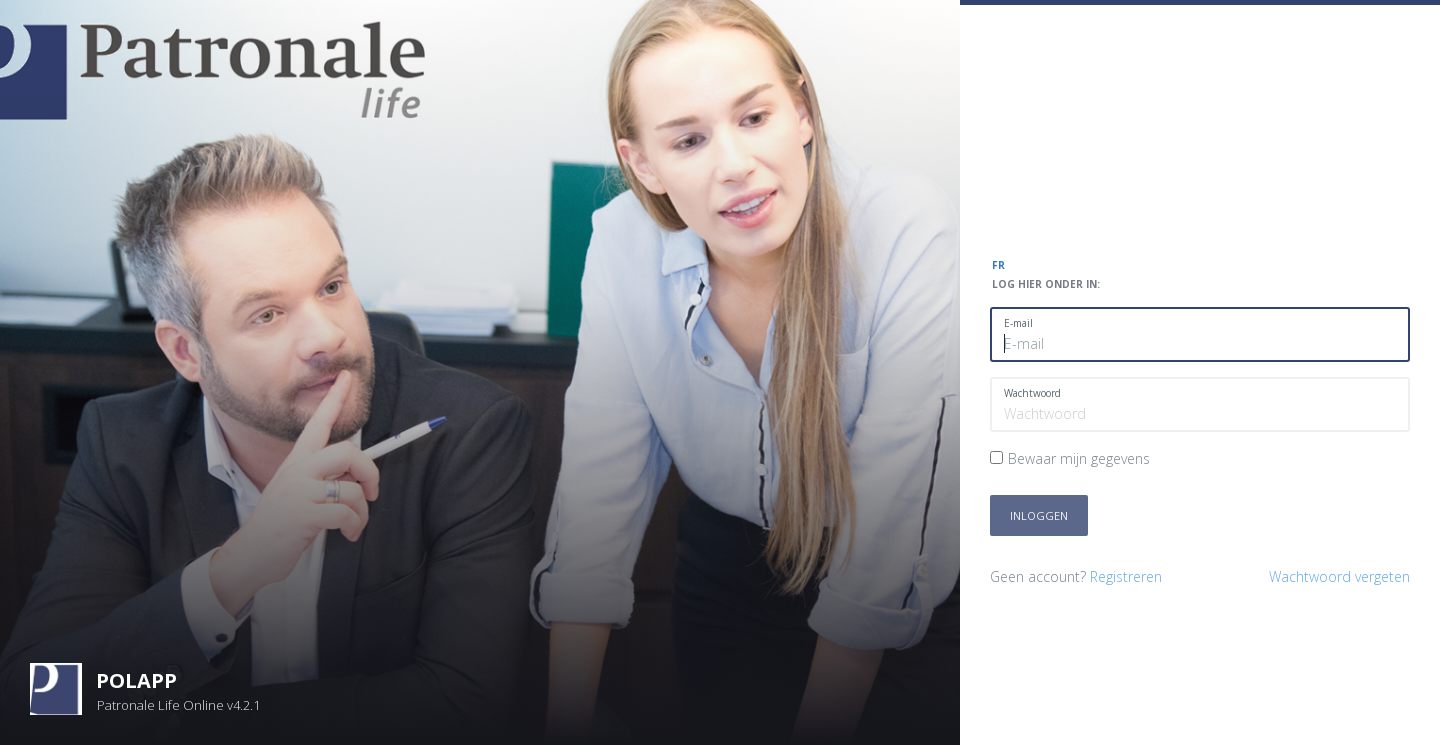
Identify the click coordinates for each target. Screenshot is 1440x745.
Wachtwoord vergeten (1339, 576)
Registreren (1126, 576)
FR (998, 265)
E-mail (1018, 323)
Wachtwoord (1032, 393)
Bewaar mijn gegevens (1079, 458)
